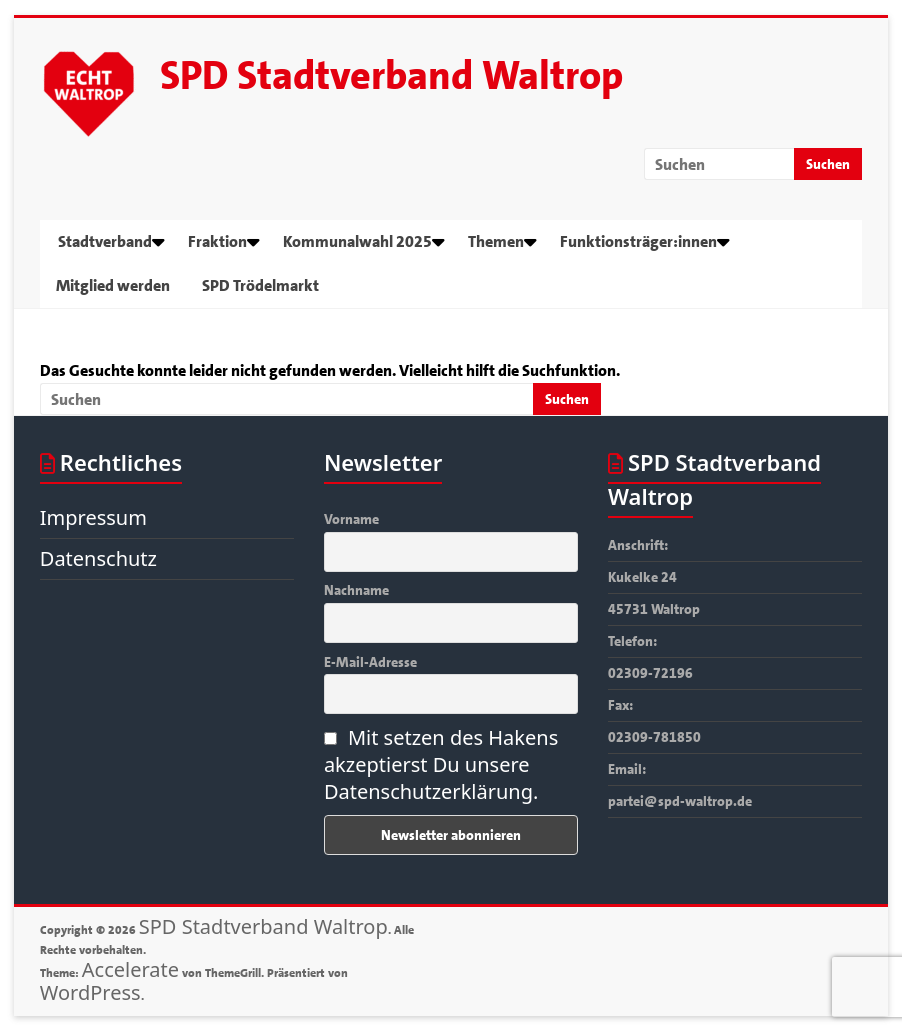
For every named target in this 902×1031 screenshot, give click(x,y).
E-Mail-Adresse (370, 662)
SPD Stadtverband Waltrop (391, 76)
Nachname (356, 590)
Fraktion (217, 241)
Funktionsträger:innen (638, 241)
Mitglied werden (113, 285)
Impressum (93, 517)
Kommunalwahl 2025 (357, 241)
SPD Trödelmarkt (260, 285)
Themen (496, 241)
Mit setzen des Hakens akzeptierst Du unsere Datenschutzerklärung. (441, 764)
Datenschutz (98, 558)
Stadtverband (105, 241)
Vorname (351, 519)
